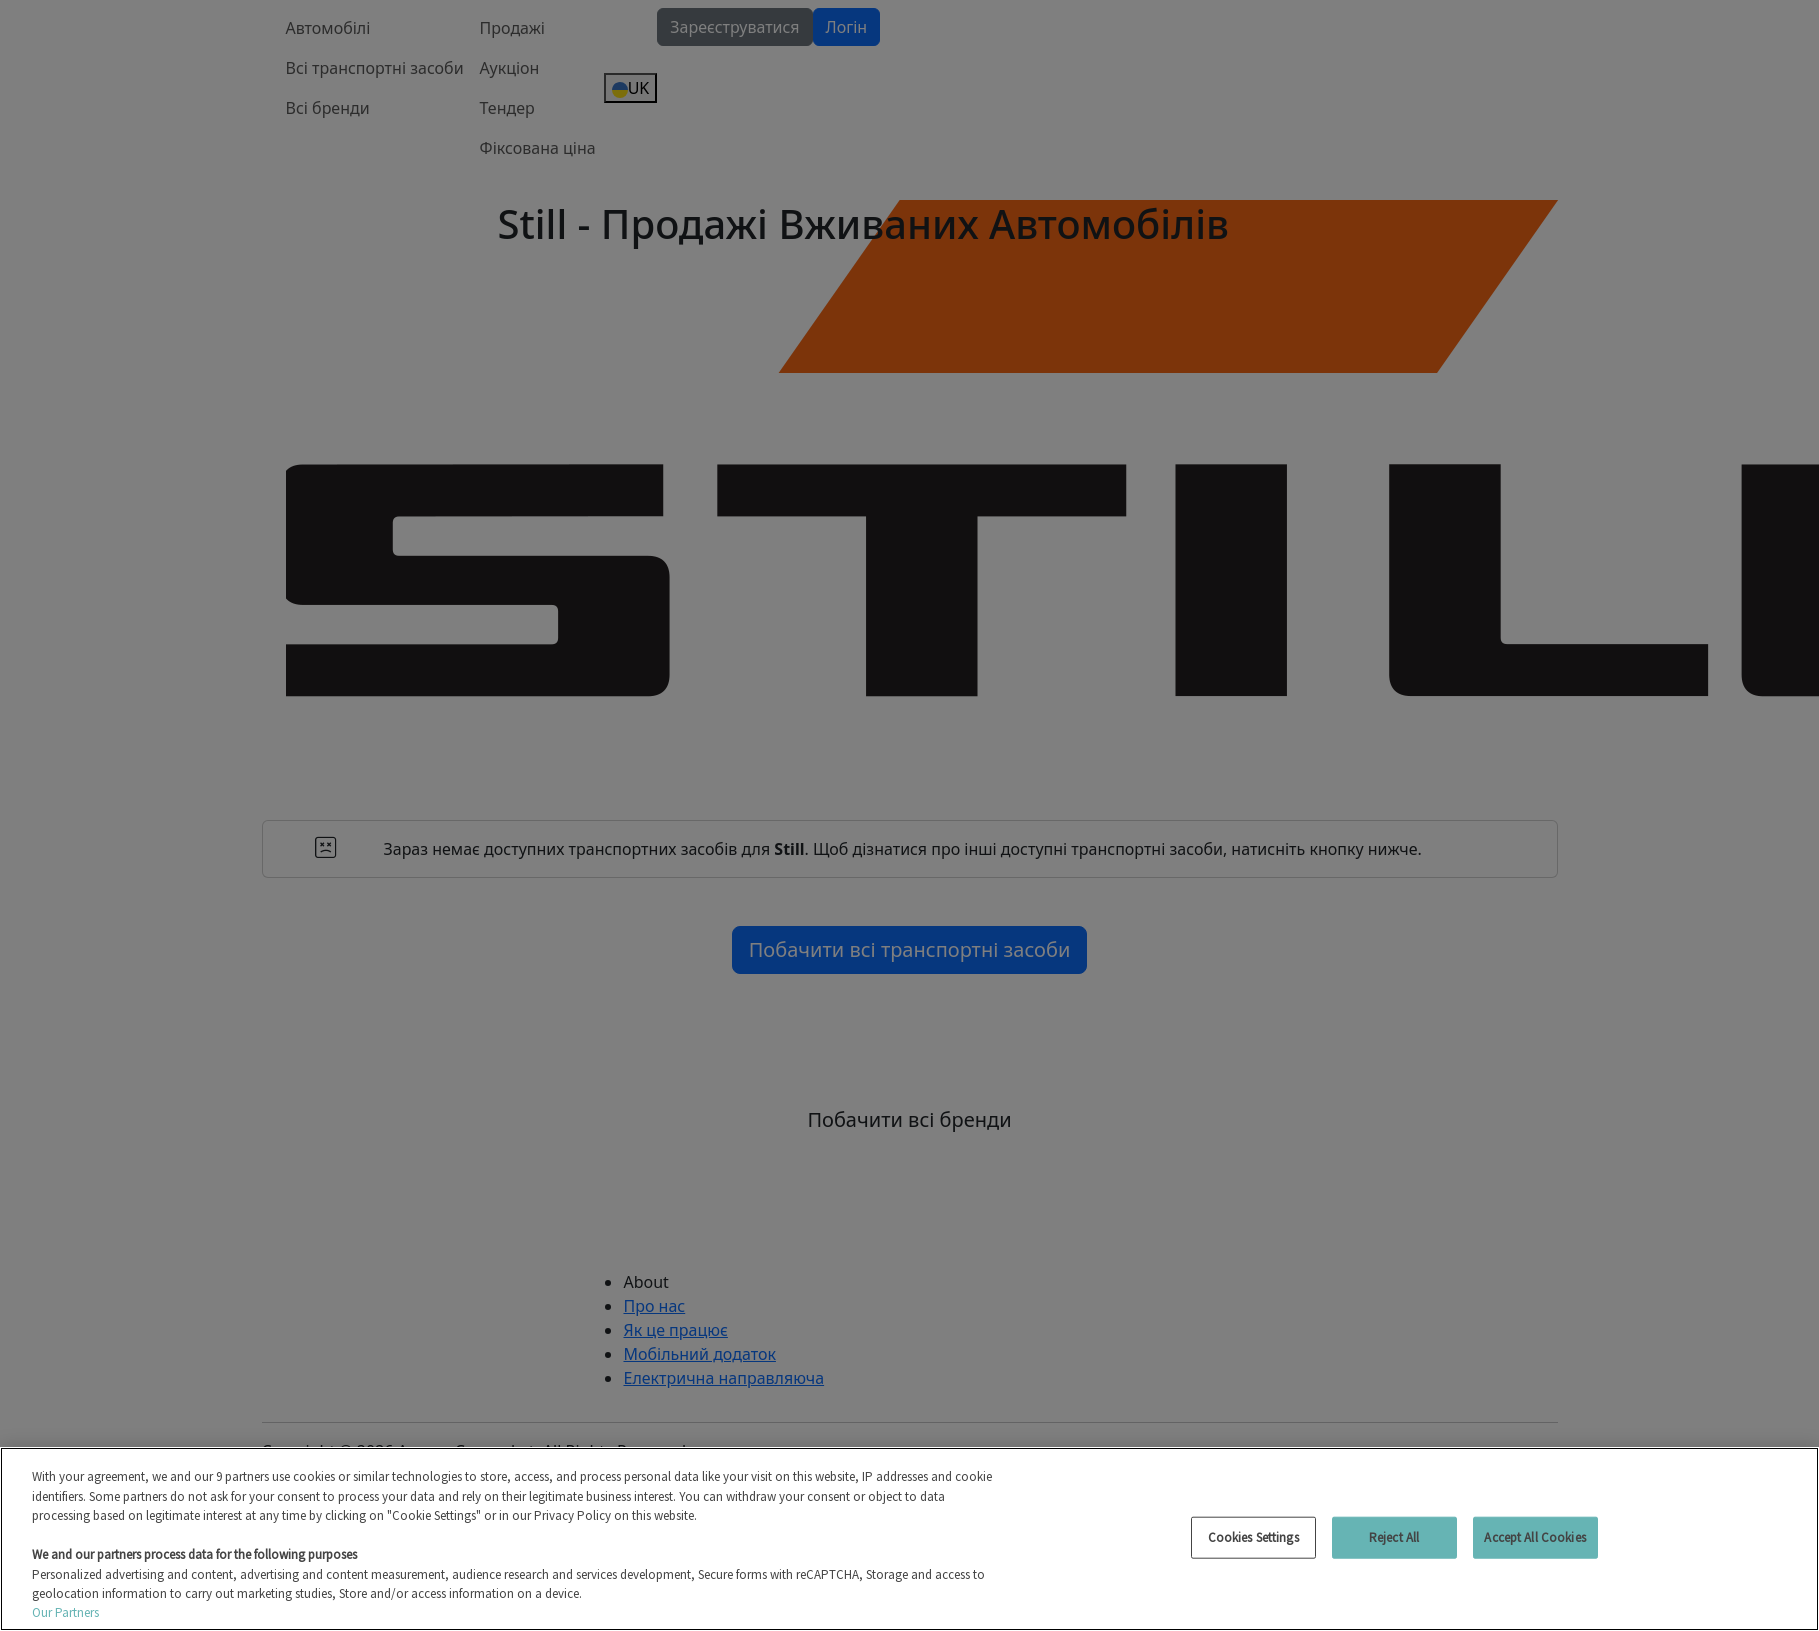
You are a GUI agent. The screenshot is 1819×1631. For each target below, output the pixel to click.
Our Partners (65, 1612)
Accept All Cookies (1534, 1537)
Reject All (1394, 1537)
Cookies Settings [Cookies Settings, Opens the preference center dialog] (1253, 1537)
